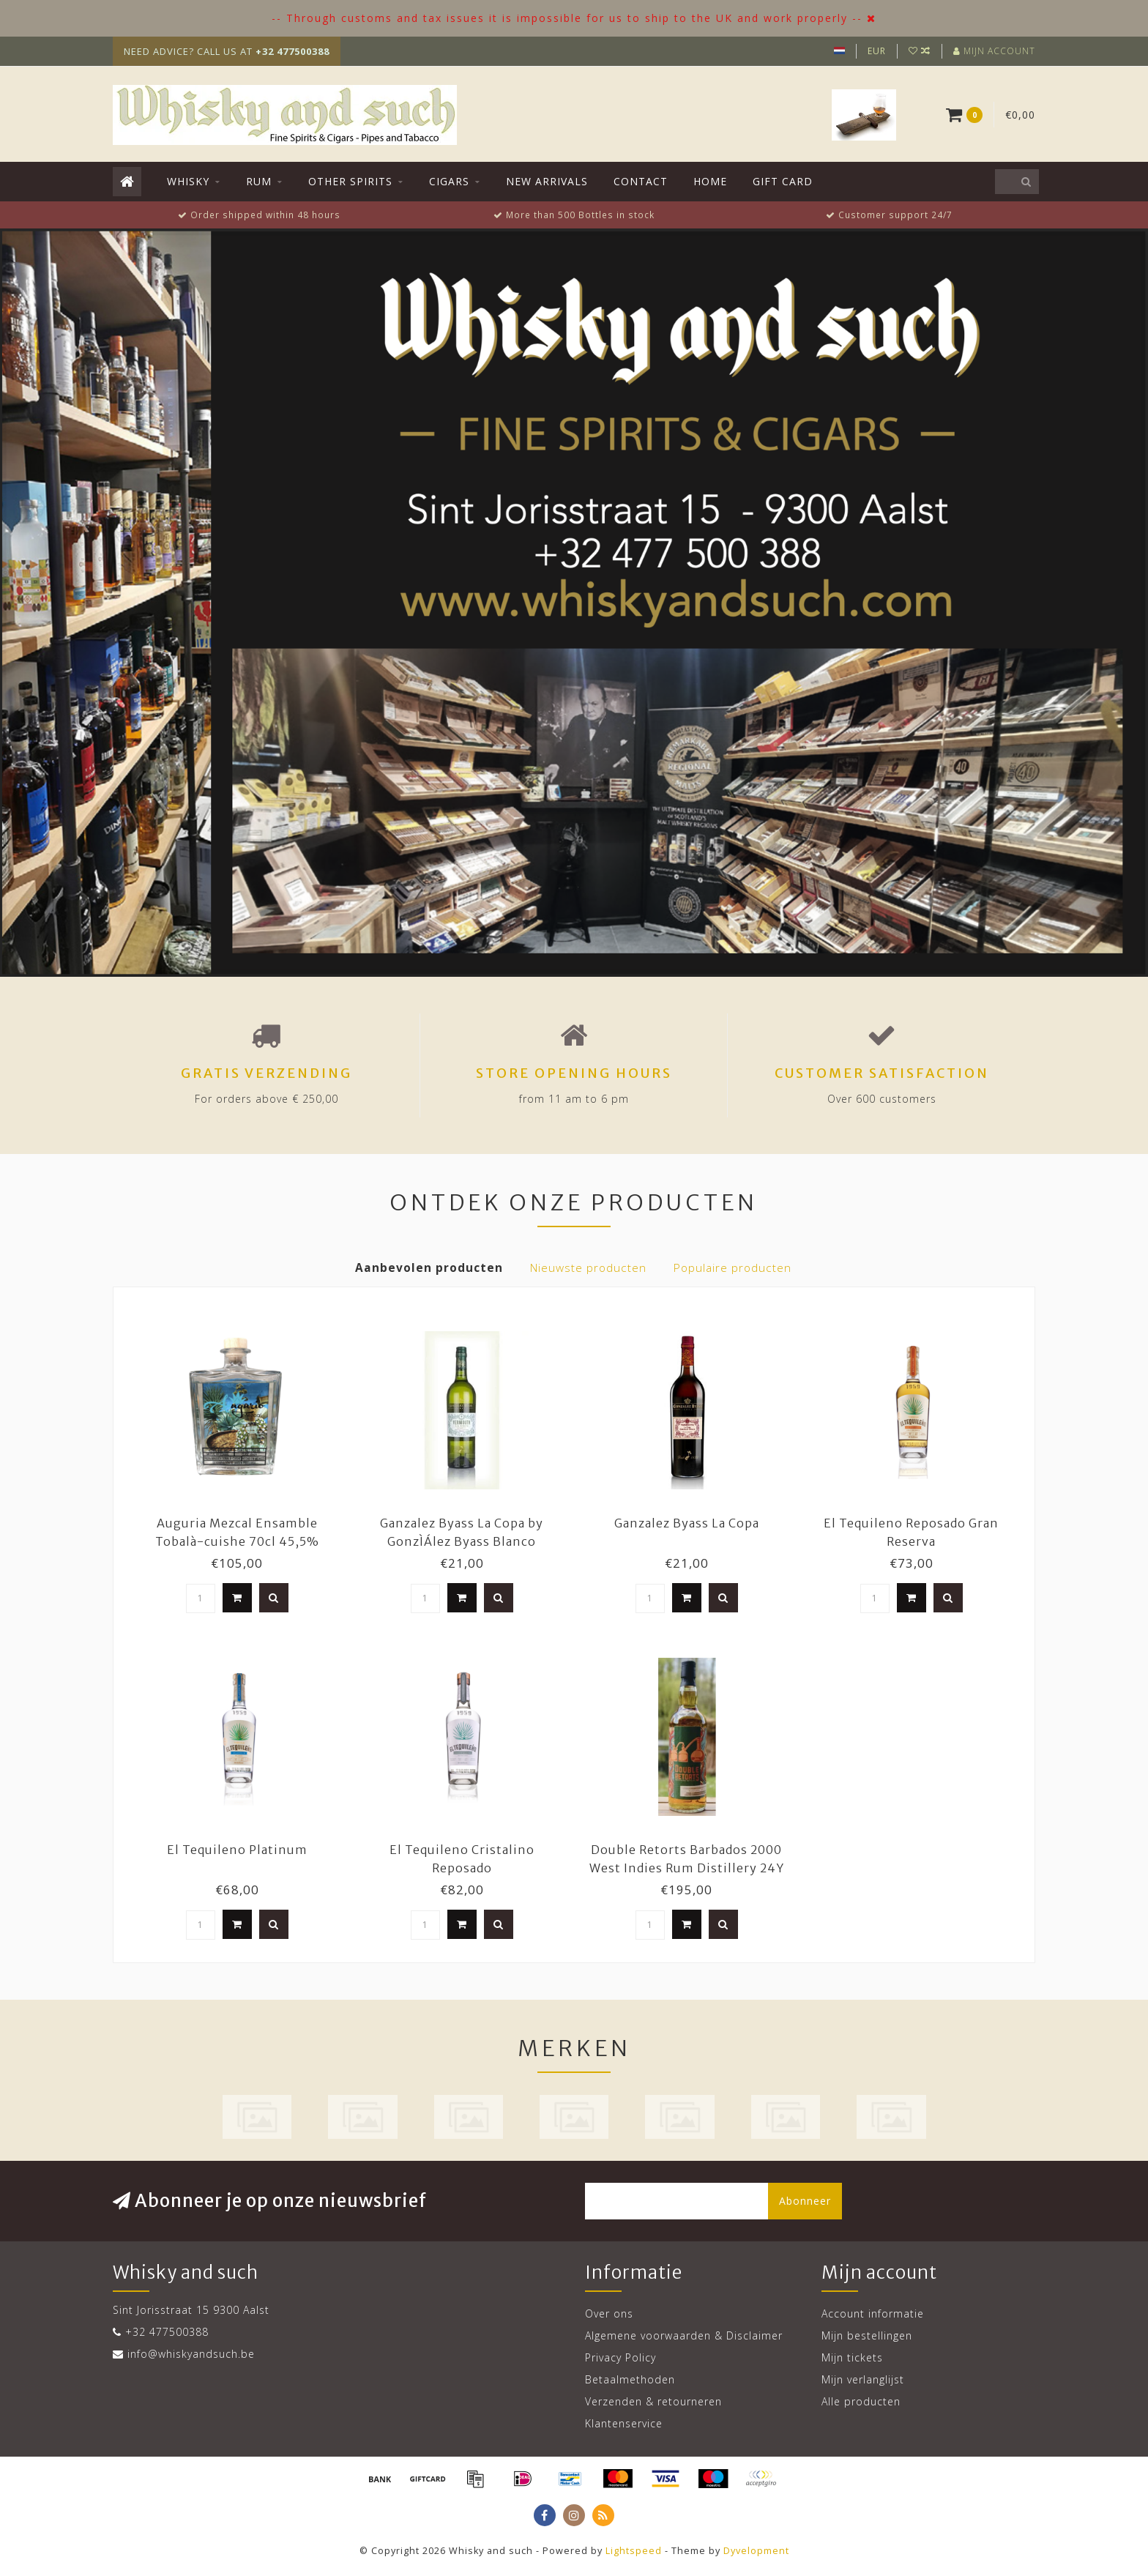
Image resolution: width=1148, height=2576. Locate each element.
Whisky (188, 181)
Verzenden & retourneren (653, 2401)
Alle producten (861, 2401)
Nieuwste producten (588, 1268)
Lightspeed (633, 2551)
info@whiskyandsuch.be (191, 2354)
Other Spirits (350, 181)
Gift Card (783, 181)
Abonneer (805, 2201)
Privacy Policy (620, 2357)
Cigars (449, 181)
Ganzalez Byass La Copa (686, 1523)
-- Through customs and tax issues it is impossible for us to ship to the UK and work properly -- (567, 18)
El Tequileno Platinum (237, 1849)
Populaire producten (732, 1268)
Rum (259, 181)
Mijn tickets (852, 2357)
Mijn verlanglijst (862, 2379)
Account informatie (872, 2313)
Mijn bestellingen (866, 2335)
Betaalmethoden (630, 2379)
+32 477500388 (167, 2332)
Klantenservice (624, 2423)
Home (710, 181)
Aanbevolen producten (429, 1268)
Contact (641, 181)
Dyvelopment (756, 2551)
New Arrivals (547, 181)
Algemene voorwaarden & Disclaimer (684, 2335)
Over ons (609, 2313)
